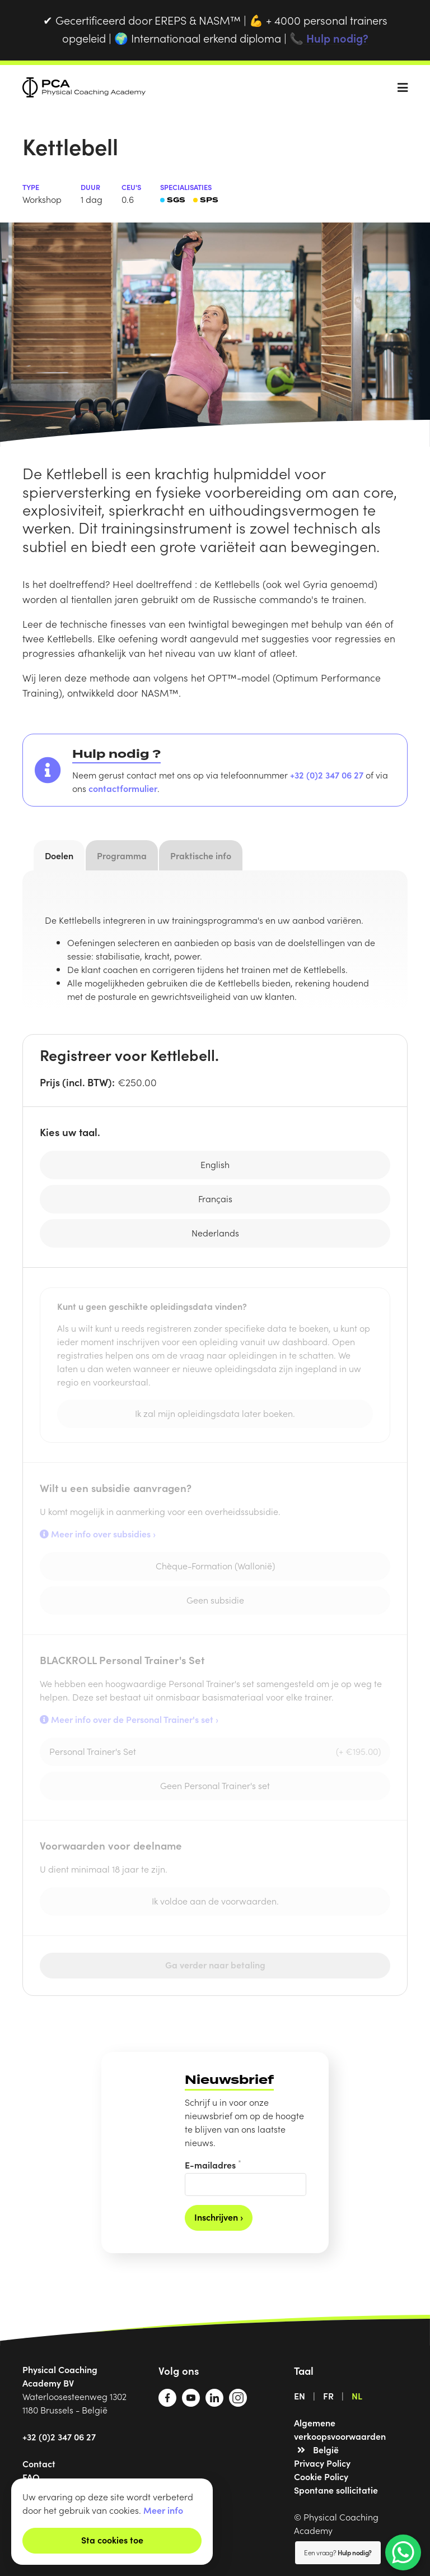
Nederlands (215, 1232)
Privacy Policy (322, 2463)
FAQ (31, 2477)
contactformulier (122, 788)
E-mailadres (213, 2164)
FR (328, 2395)
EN (299, 2395)
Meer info (163, 2510)
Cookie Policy (321, 2476)
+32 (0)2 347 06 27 (326, 774)
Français (215, 1198)
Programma (122, 855)
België (326, 2449)
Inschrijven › (218, 2217)
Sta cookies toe (112, 2539)
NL (357, 2395)
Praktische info (200, 855)
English (215, 1164)
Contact (38, 2463)
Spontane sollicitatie (336, 2490)
